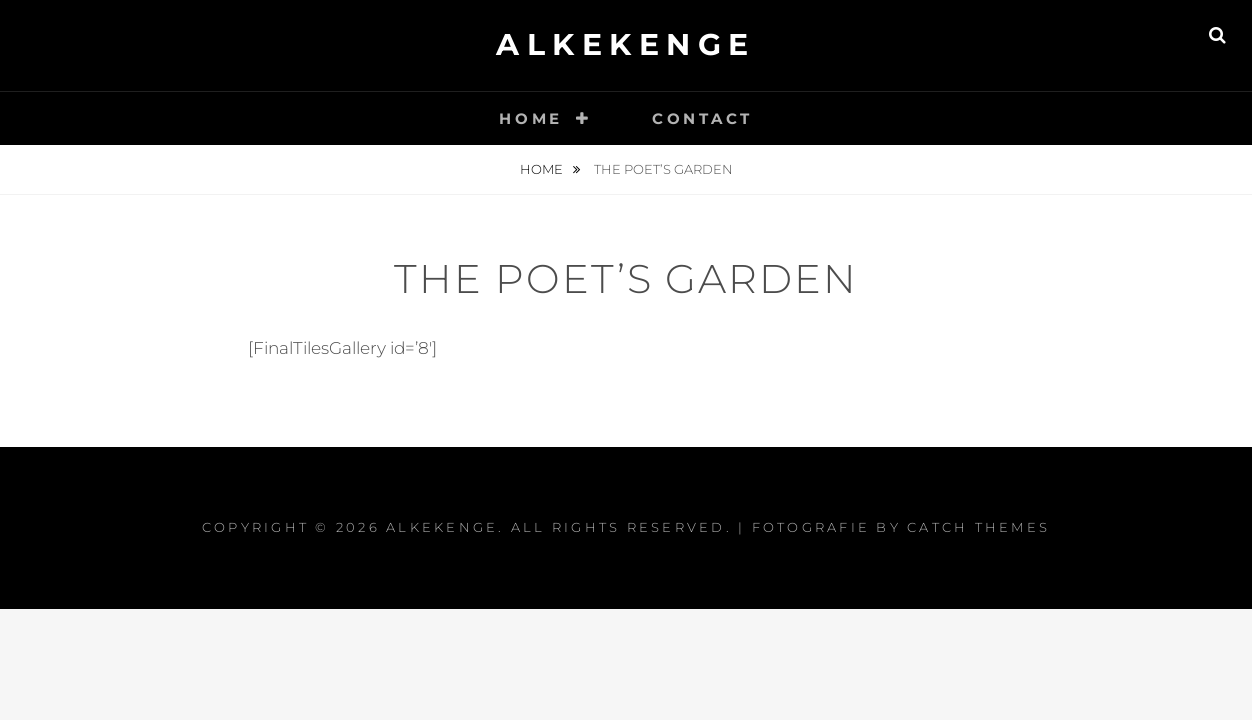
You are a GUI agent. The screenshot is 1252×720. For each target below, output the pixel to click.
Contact (702, 118)
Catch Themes (978, 527)
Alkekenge (626, 44)
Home (531, 118)
